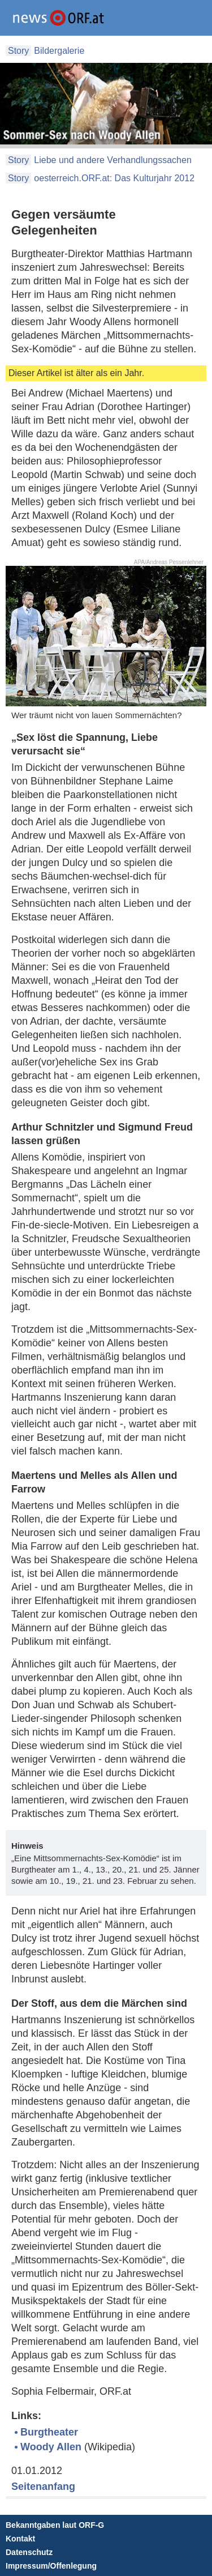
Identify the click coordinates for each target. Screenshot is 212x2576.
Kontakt (20, 2538)
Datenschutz (29, 2552)
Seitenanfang (43, 2486)
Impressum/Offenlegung (51, 2565)
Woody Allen (50, 2447)
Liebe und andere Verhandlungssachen (112, 160)
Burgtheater (49, 2432)
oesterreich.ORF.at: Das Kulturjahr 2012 (114, 178)
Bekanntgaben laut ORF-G (55, 2525)
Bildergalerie (59, 51)
